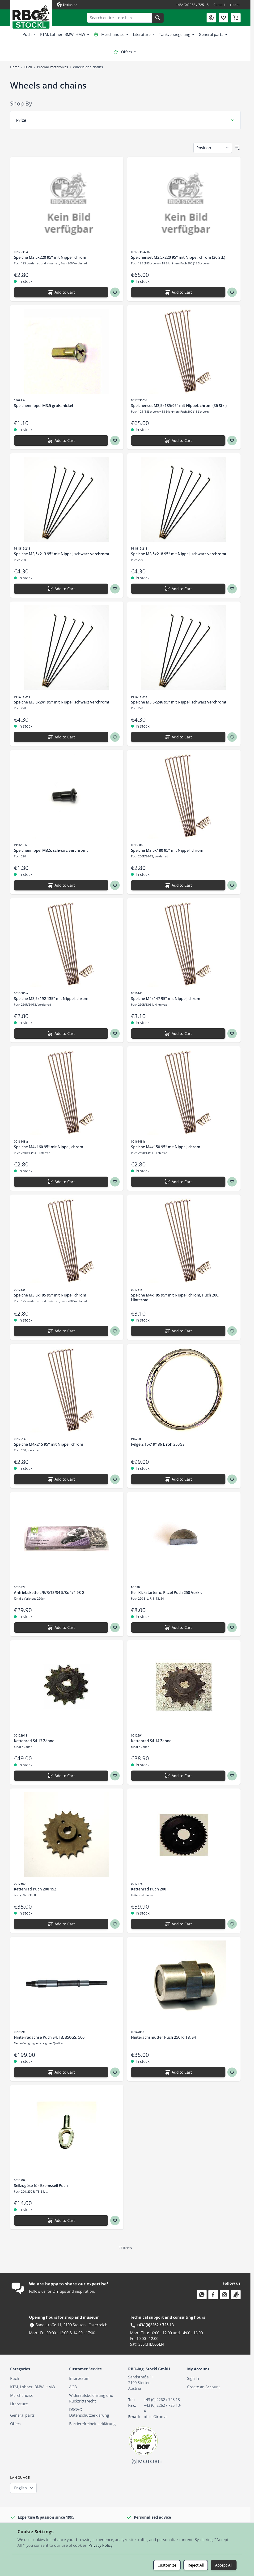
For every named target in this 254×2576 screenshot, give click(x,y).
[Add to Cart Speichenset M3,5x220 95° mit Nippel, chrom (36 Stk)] (178, 292)
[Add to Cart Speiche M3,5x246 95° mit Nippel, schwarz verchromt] (178, 737)
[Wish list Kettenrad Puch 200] (232, 1924)
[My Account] (211, 17)
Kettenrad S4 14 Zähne (151, 1740)
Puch (29, 34)
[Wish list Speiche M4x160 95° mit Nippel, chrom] (115, 1181)
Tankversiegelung (177, 34)
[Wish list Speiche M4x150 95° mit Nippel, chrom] (232, 1181)
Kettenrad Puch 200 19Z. (35, 1889)
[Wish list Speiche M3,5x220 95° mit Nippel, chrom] (115, 292)
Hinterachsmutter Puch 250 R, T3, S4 (163, 2037)
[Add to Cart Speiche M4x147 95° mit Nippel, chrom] (178, 1033)
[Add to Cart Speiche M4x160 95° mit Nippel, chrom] (61, 1182)
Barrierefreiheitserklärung (92, 2423)
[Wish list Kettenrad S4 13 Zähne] (115, 1775)
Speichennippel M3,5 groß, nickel (43, 405)
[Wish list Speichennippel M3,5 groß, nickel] (115, 440)
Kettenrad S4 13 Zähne (34, 1740)
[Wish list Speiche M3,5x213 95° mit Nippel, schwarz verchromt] (115, 588)
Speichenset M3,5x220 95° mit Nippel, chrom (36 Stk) (178, 257)
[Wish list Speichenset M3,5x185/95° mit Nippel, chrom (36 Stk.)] (232, 440)
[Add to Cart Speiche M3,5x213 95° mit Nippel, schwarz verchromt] (61, 589)
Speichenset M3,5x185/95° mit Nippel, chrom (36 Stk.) (179, 405)
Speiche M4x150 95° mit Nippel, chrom (165, 1146)
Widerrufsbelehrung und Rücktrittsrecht (91, 2398)
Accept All (223, 2565)
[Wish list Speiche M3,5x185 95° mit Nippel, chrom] (115, 1331)
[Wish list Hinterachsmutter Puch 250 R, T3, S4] (232, 2072)
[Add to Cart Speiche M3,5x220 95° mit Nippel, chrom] (61, 292)
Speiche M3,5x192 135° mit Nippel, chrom (51, 998)
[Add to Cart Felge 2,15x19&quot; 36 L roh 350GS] (178, 1479)
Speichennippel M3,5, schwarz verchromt (51, 850)
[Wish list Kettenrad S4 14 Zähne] (232, 1775)
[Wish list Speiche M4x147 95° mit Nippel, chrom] (232, 1033)
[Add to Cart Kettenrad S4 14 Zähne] (178, 1776)
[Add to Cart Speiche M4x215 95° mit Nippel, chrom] (61, 1479)
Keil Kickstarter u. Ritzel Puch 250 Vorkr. (166, 1592)
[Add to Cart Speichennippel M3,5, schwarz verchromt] (61, 885)
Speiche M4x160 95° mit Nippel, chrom (48, 1146)
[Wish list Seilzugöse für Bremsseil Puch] (115, 2220)
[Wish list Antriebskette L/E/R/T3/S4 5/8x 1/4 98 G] (115, 1627)
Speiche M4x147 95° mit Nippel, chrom (165, 998)
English (20, 2488)
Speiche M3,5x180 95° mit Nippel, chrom (167, 850)
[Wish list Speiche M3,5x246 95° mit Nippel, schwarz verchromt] (232, 737)
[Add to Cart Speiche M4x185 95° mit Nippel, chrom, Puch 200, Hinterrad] (178, 1331)
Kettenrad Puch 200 (148, 1889)
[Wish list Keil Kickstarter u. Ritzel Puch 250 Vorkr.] (232, 1627)
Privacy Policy (101, 2545)
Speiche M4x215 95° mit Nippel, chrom (48, 1444)
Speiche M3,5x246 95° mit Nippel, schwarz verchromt (178, 702)
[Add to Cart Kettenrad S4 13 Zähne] (61, 1776)
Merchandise (111, 34)
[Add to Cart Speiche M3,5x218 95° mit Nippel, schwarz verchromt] (178, 589)
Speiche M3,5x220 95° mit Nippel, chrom (50, 257)
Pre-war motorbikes (52, 67)
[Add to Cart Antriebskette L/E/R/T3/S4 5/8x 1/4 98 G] (61, 1627)
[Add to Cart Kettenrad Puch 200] (178, 1924)
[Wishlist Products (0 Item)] (223, 17)
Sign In (193, 2378)
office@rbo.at (156, 2416)
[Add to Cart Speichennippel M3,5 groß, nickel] (61, 440)
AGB (73, 2387)
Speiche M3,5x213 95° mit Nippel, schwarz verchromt (61, 553)
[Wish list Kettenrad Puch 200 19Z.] (115, 1924)
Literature (144, 34)
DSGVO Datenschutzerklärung (89, 2412)
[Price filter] (125, 120)
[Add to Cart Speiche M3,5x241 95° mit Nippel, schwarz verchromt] (61, 737)
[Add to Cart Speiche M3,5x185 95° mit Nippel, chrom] (61, 1331)
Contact (219, 4)
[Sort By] (212, 148)
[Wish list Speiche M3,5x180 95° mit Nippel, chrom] (232, 885)
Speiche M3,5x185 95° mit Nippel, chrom (50, 1295)
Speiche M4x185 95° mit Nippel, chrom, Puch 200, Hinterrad (175, 1297)
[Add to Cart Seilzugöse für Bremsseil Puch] (61, 2220)
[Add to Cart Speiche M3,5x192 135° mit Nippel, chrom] (61, 1033)
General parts (213, 34)
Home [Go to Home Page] (14, 67)
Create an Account (203, 2387)
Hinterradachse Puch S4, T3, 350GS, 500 (49, 2037)
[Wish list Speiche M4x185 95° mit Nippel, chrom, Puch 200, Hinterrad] (232, 1331)
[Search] (158, 18)
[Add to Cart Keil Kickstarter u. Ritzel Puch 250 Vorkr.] (178, 1627)
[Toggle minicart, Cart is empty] (236, 17)
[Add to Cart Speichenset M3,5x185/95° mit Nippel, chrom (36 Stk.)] (178, 440)
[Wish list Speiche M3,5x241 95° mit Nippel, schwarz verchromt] (115, 737)
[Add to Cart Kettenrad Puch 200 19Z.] (61, 1924)
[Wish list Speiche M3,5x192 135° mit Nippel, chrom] (115, 1033)
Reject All (196, 2565)
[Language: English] (67, 4)
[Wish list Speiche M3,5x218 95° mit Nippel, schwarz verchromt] (232, 588)
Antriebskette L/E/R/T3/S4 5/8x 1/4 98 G (49, 1592)
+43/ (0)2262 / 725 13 (192, 4)
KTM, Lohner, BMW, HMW (65, 34)
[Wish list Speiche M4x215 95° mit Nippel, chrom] (115, 1479)
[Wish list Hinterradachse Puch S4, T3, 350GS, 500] (115, 2072)
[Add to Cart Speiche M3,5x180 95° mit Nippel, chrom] (178, 885)
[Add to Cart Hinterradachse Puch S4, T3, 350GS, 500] (61, 2072)
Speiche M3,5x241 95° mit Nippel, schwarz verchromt (61, 702)
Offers (125, 52)
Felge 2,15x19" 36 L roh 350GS (158, 1444)
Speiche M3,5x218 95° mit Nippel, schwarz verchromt (178, 553)
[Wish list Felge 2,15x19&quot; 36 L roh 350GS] (232, 1479)
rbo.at (235, 4)
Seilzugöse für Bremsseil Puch (41, 2185)
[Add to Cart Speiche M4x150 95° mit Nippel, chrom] (178, 1182)
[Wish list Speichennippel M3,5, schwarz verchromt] (115, 885)
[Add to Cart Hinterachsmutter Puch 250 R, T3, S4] (178, 2072)
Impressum (79, 2378)
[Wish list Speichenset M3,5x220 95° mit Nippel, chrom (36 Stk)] (232, 292)
